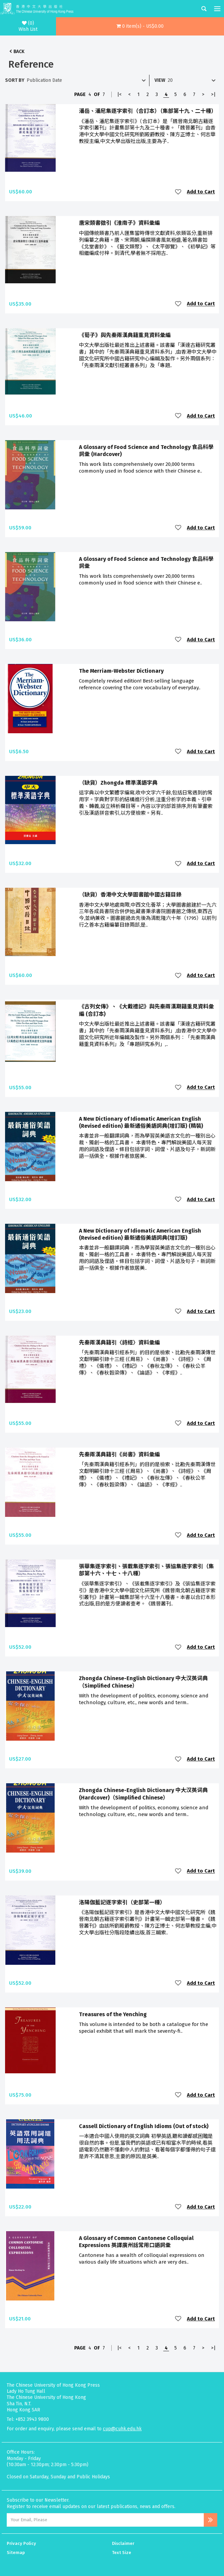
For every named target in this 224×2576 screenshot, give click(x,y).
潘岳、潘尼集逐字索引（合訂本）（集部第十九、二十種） (148, 111)
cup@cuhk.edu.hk (122, 2429)
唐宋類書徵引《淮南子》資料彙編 (119, 223)
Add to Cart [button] (201, 192)
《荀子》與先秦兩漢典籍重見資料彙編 (125, 335)
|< (119, 94)
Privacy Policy (21, 2543)
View (160, 80)
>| (213, 94)
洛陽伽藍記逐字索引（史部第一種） (122, 1902)
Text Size (121, 2552)
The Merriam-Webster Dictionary (121, 671)
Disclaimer (123, 2543)
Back (18, 51)
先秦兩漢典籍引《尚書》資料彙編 (119, 1454)
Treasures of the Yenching (113, 2014)
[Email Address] (105, 2520)
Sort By (14, 80)
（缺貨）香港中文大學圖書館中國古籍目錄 (130, 894)
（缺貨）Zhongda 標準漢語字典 (118, 783)
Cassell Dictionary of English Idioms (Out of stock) (143, 2126)
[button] (140, 26)
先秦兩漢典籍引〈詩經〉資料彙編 (119, 1342)
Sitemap (16, 2552)
